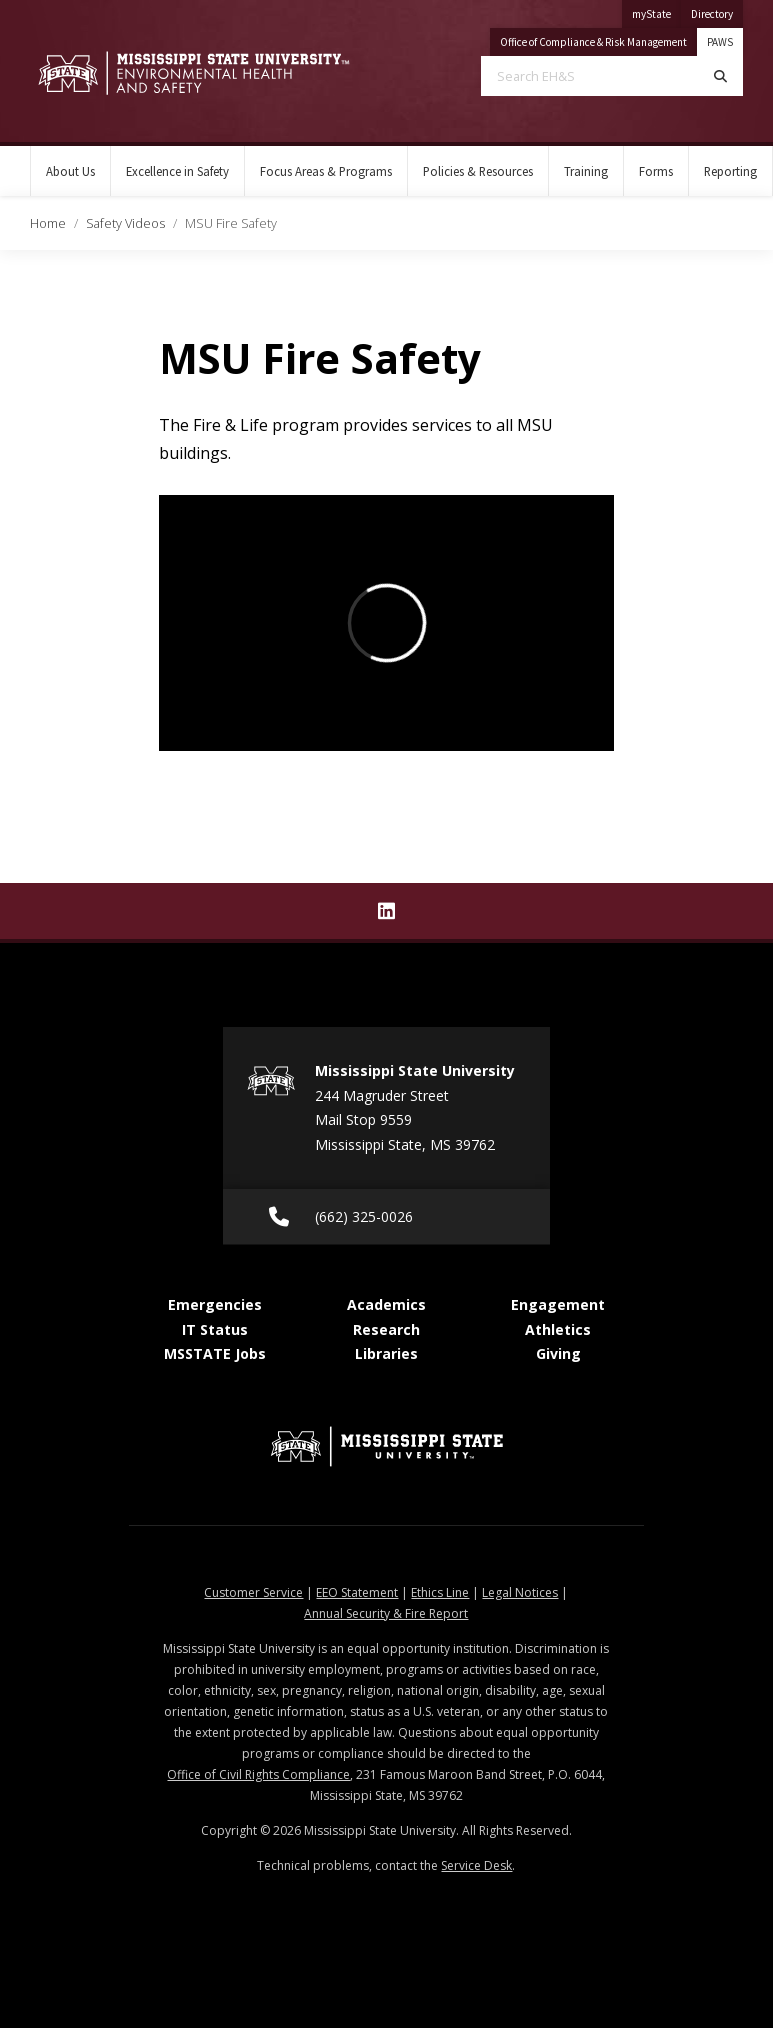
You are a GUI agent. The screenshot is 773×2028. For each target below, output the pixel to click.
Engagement (558, 1304)
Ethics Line (440, 1592)
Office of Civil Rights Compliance (258, 1774)
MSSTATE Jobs (215, 1353)
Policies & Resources (478, 171)
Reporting (730, 171)
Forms (656, 171)
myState (656, 10)
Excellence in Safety (177, 171)
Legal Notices (520, 1592)
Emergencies (215, 1304)
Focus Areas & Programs (326, 171)
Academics (386, 1304)
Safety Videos (125, 223)
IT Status (215, 1329)
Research (386, 1329)
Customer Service (253, 1592)
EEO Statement (357, 1592)
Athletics (558, 1329)
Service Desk (476, 1865)
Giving (558, 1353)
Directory (717, 10)
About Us (70, 171)
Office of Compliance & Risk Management (598, 38)
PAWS (720, 42)
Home (48, 223)
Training (586, 171)
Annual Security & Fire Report (386, 1613)
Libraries (386, 1353)
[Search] (720, 76)
